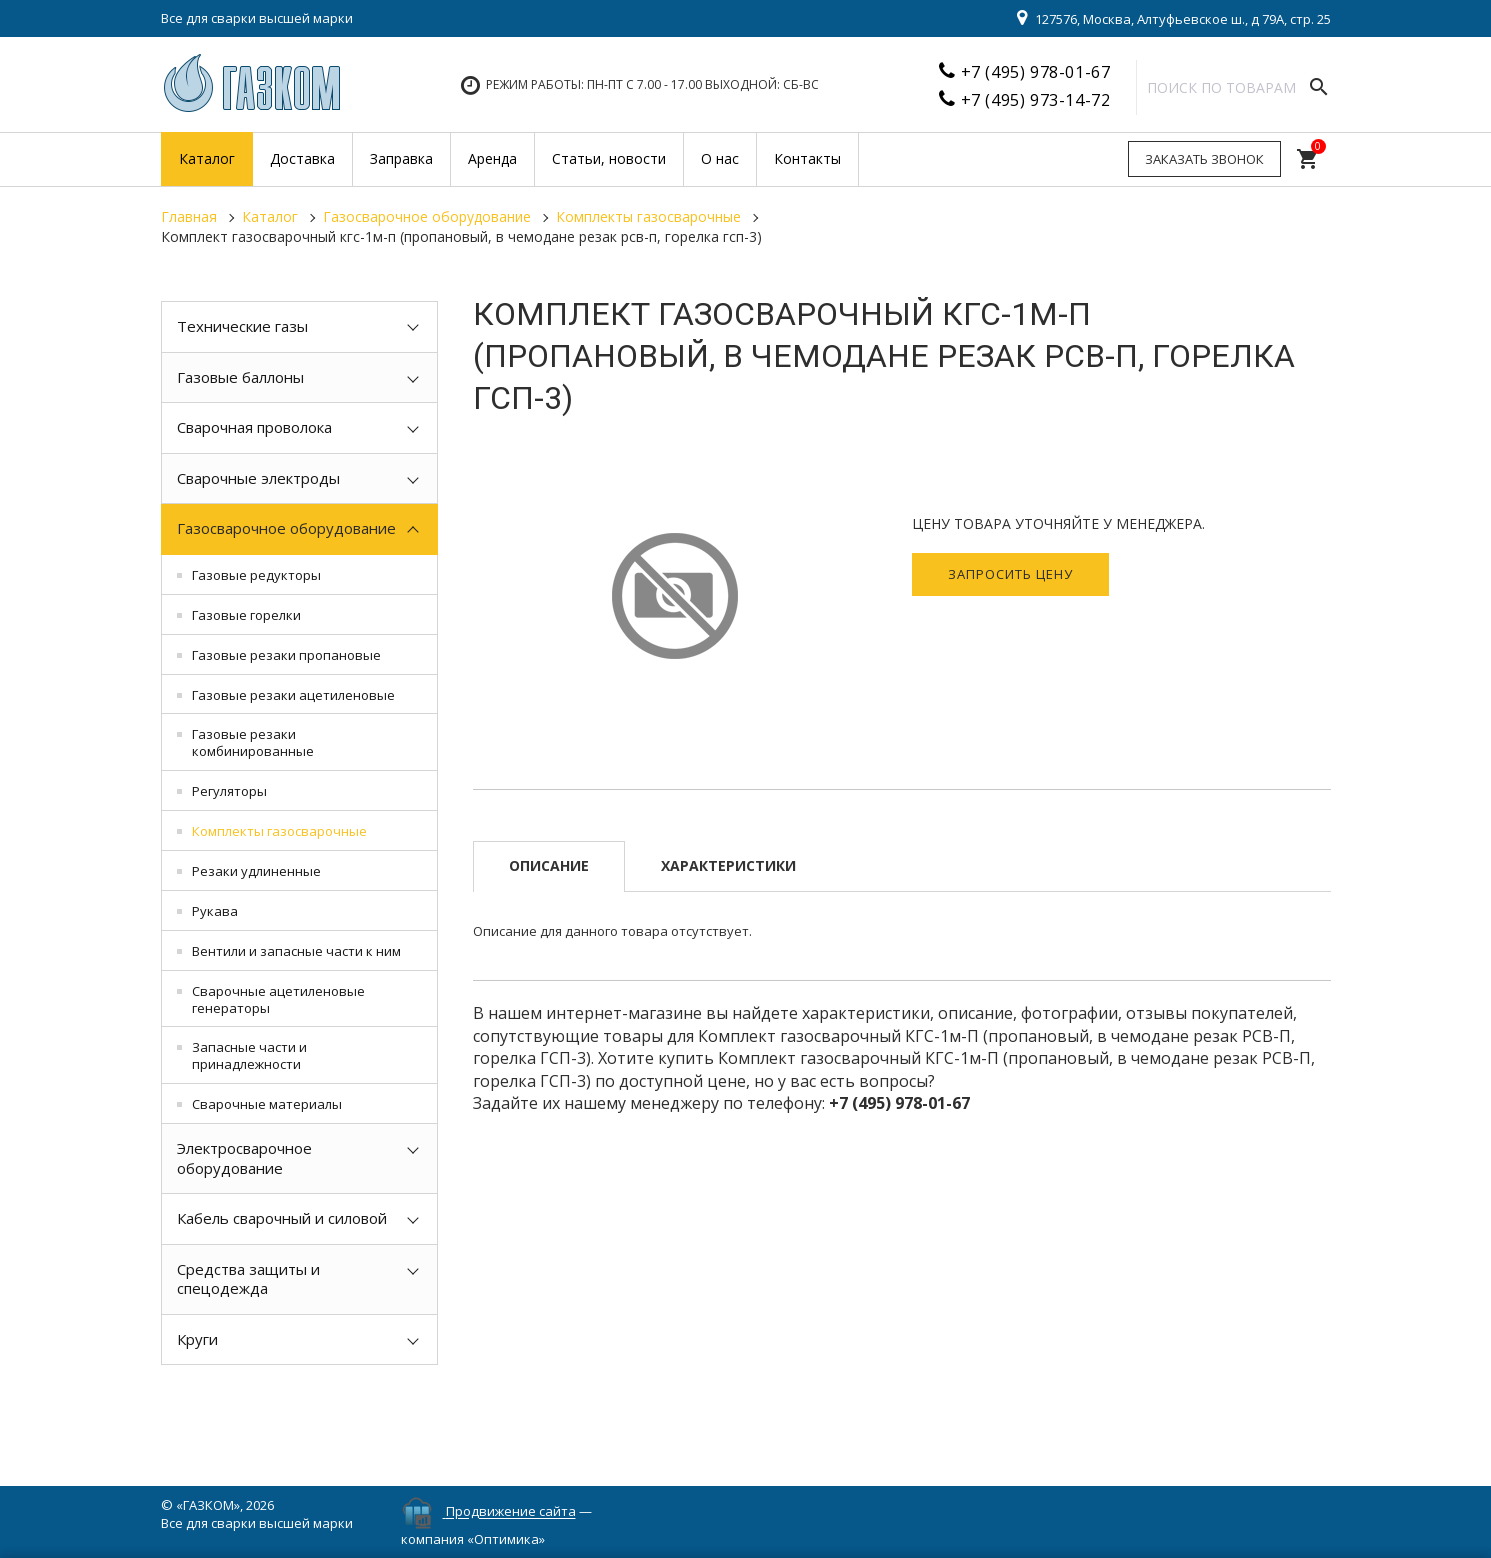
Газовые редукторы (256, 575)
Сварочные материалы (267, 1104)
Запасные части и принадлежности (249, 1055)
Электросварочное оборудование (244, 1158)
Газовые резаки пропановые (286, 655)
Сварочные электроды (258, 478)
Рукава (215, 911)
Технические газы (242, 326)
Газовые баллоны (240, 377)
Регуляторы (229, 791)
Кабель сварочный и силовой (282, 1218)
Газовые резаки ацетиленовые (293, 695)
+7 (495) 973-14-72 (1036, 100)
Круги (197, 1339)
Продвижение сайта (511, 1512)
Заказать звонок (1204, 159)
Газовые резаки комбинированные (253, 742)
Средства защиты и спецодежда (248, 1279)
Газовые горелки (246, 615)
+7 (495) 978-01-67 (1036, 72)
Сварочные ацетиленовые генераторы (278, 999)
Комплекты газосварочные (279, 831)
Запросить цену (1010, 574)
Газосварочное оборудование (286, 528)
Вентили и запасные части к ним (296, 951)
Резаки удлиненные (256, 871)
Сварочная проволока (254, 427)
